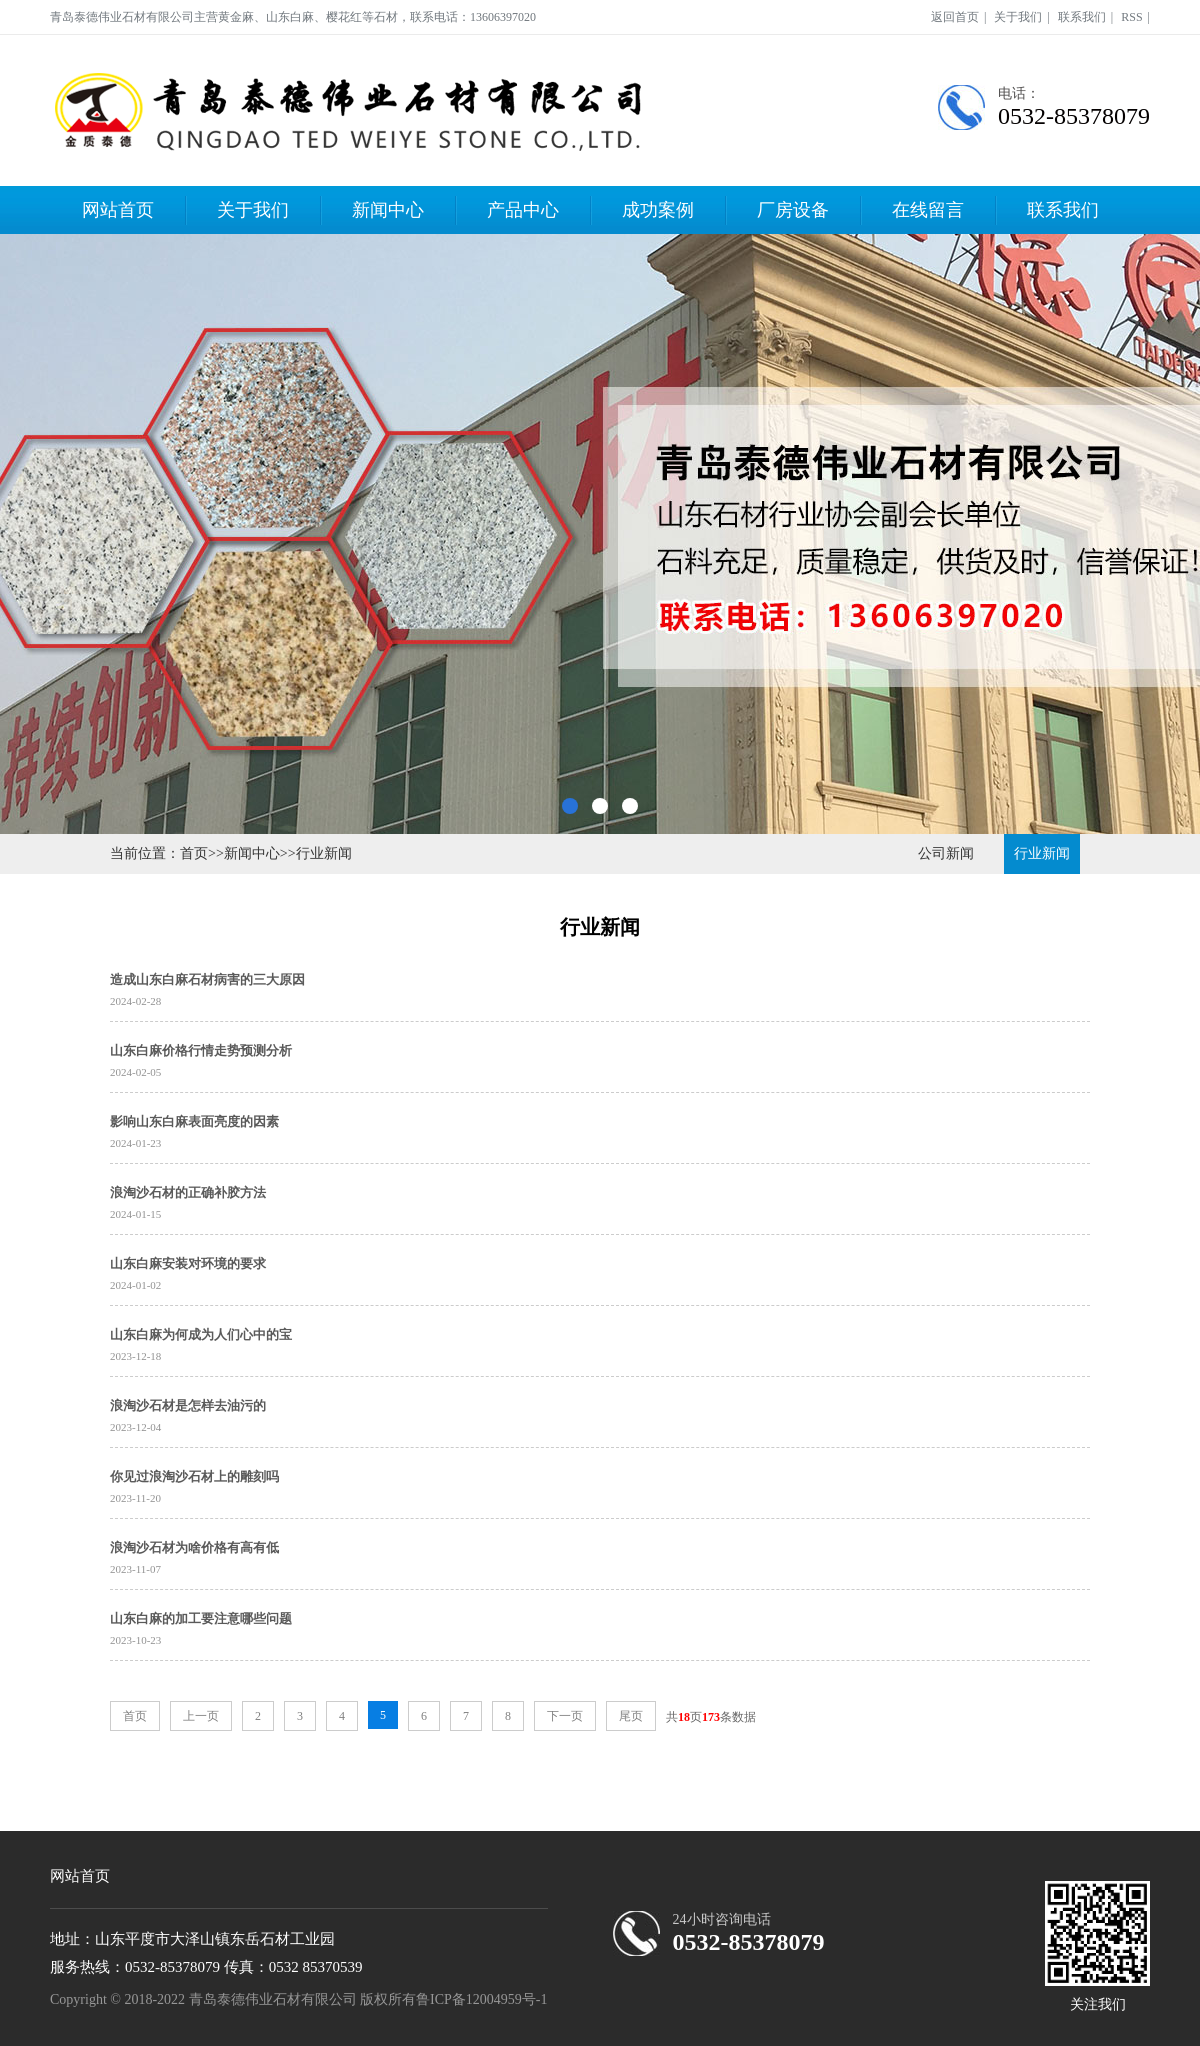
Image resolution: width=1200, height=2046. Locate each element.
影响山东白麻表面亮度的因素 (194, 1121)
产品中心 (523, 210)
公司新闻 (946, 853)
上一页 (201, 1716)
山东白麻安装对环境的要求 (188, 1263)
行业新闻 (324, 853)
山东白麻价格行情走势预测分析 (201, 1050)
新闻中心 (388, 210)
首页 (194, 853)
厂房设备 (793, 210)
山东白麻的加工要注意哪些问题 (201, 1618)
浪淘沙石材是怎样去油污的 (188, 1405)
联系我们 (1082, 17)
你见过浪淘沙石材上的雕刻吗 (194, 1476)
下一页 (565, 1716)
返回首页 (955, 17)
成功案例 (658, 210)
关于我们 (1018, 17)
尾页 (631, 1716)
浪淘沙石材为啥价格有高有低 (194, 1547)
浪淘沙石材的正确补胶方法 (188, 1192)
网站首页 (118, 210)
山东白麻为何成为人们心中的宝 (201, 1334)
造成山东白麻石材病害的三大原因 (207, 979)
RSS (1131, 17)
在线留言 (928, 210)
